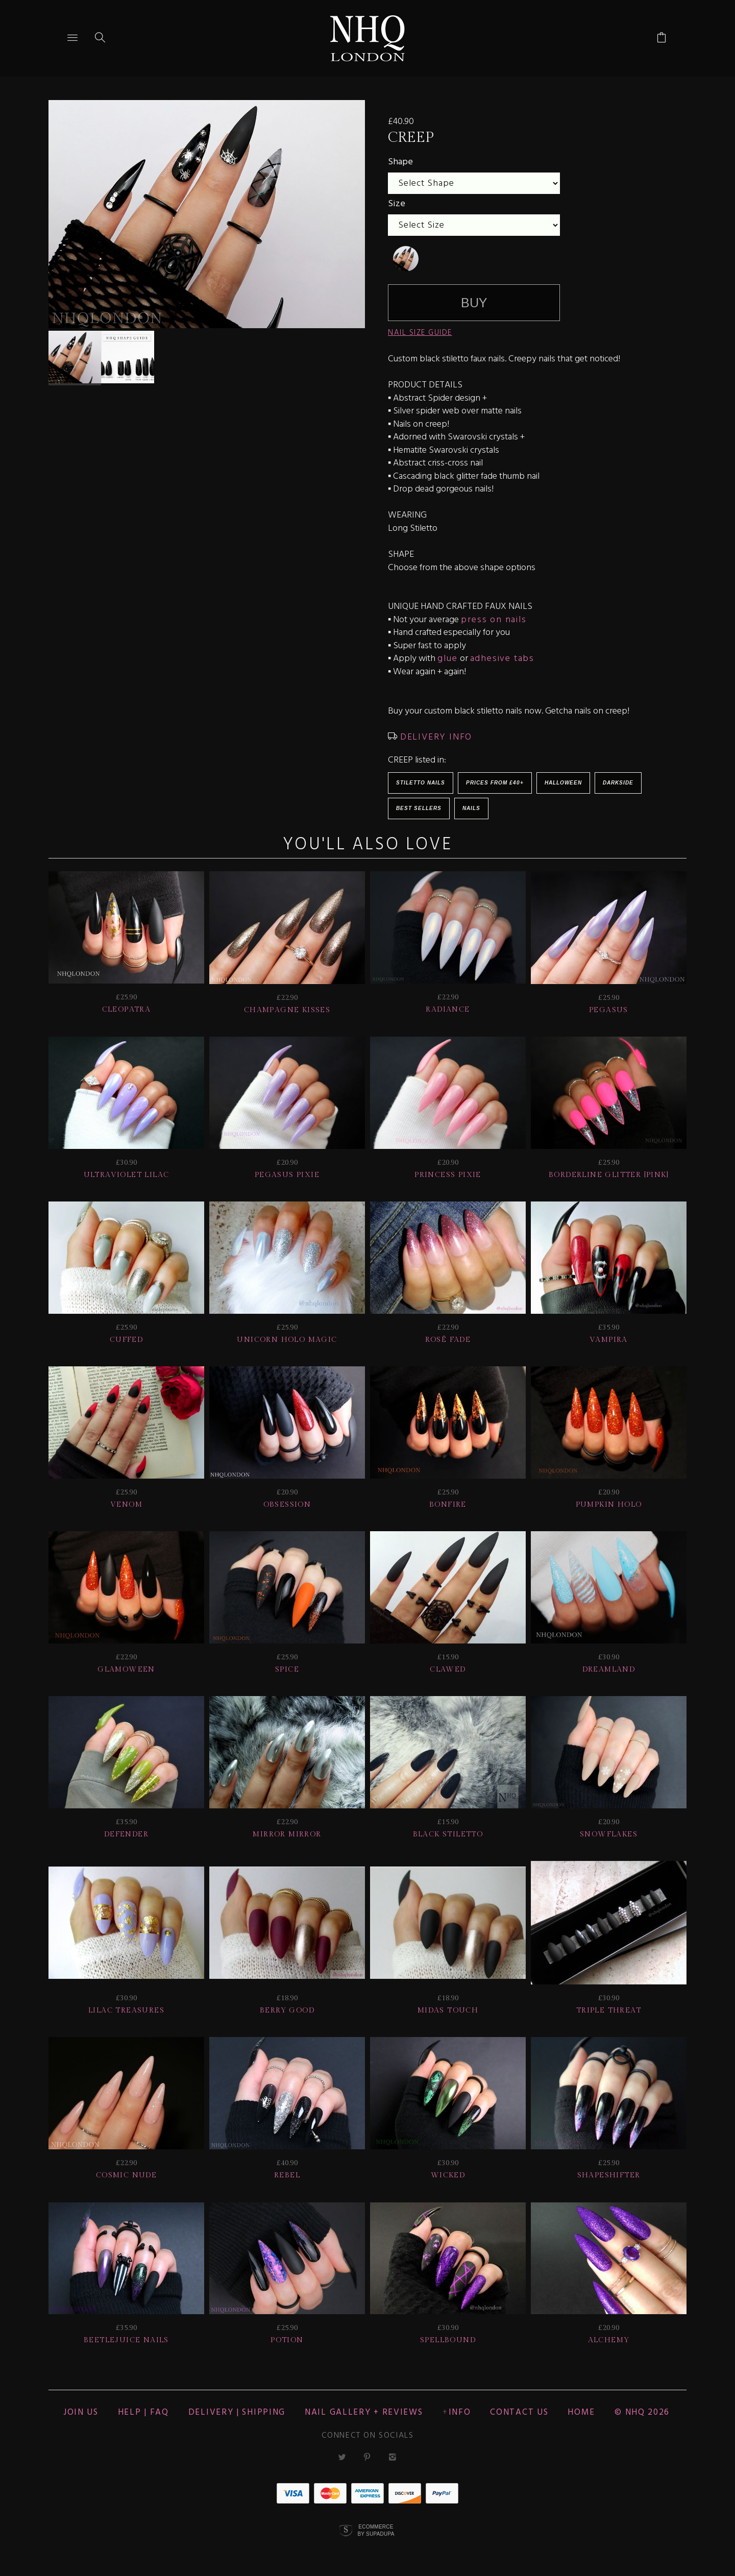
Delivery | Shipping (236, 2412)
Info (460, 2412)
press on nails (493, 619)
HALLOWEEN (563, 783)
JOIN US (81, 2412)
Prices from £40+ (495, 783)
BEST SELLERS (419, 808)
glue (447, 658)
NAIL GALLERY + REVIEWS (364, 2412)
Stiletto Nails (420, 783)
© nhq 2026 (642, 2412)
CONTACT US (519, 2412)
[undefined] (406, 259)
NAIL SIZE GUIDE (420, 333)
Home (581, 2412)
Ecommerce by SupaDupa (375, 2530)
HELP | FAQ (143, 2412)
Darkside (618, 783)
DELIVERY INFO (434, 737)
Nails (471, 808)
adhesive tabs (502, 658)
